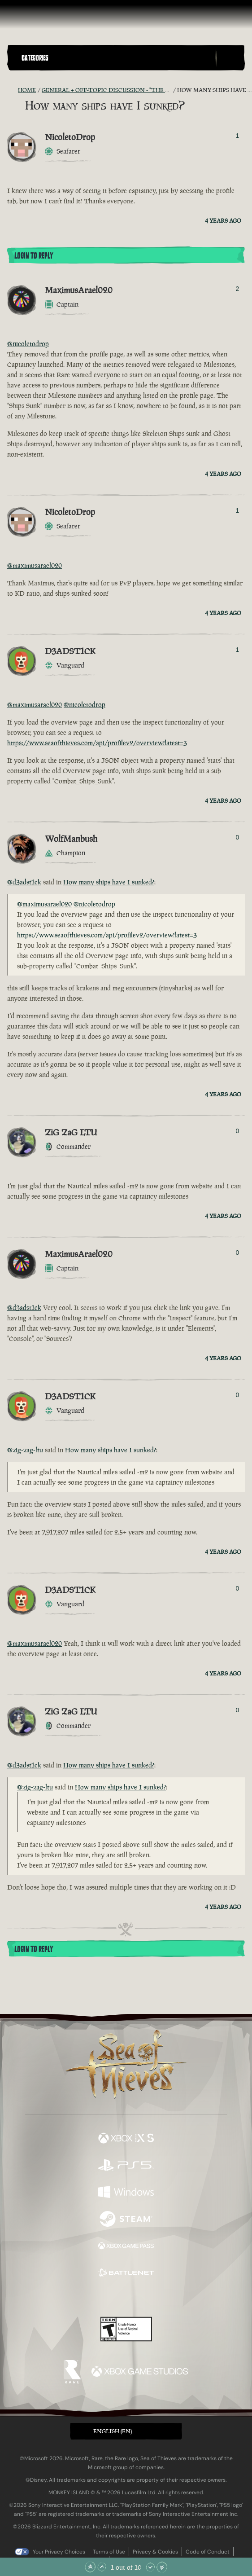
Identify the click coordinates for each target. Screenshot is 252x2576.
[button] (116, 57)
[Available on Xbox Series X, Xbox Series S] (126, 2139)
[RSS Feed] (12, 90)
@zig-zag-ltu (25, 1450)
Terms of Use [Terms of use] (109, 2551)
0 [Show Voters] (237, 837)
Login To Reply (33, 256)
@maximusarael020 (34, 565)
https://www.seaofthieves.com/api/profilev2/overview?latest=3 (97, 743)
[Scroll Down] (150, 2567)
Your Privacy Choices (59, 2551)
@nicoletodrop (28, 343)
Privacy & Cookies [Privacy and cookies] (155, 2551)
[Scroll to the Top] (90, 2567)
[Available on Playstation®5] (126, 2166)
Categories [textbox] (35, 58)
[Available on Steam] (126, 2220)
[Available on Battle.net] (126, 2274)
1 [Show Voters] (237, 135)
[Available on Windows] (126, 2193)
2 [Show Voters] (237, 288)
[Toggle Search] (230, 58)
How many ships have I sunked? (108, 882)
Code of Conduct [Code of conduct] (208, 2551)
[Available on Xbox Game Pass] (126, 2247)
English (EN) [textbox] (112, 2431)
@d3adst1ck (24, 882)
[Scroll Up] (101, 2567)
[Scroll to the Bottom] (161, 2567)
